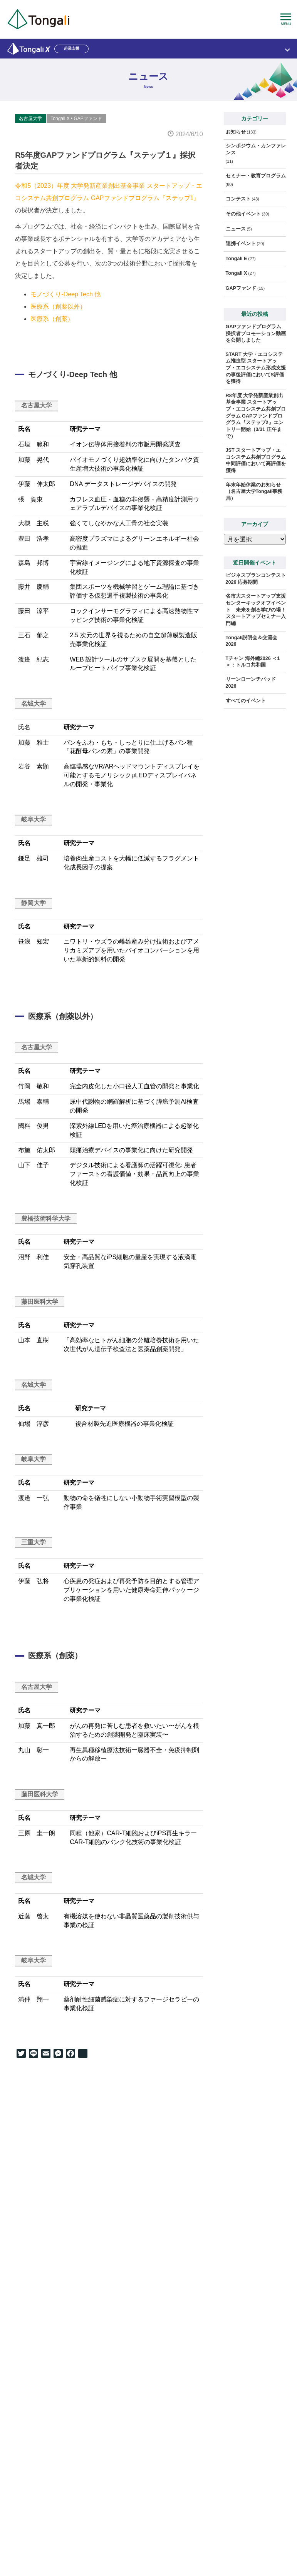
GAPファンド (88, 118)
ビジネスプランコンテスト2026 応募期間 (256, 579)
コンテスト (238, 199)
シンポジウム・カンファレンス (256, 149)
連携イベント (241, 243)
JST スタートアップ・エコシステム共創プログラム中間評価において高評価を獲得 (256, 460)
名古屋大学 (30, 118)
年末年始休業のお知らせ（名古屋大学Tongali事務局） (254, 491)
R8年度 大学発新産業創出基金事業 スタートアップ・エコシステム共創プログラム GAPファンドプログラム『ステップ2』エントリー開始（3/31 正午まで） (256, 416)
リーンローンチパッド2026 (251, 683)
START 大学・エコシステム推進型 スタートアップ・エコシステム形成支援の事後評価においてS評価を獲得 (256, 368)
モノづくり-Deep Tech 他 (65, 294)
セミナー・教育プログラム (256, 176)
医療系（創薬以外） (58, 306)
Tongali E (236, 258)
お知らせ (236, 132)
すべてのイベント (246, 700)
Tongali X (59, 118)
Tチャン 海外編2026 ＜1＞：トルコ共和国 (253, 662)
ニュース (236, 229)
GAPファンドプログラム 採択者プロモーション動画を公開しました (256, 333)
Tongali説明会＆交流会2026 (252, 641)
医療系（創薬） (52, 319)
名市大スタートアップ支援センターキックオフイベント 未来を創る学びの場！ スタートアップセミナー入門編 (256, 609)
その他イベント (243, 214)
